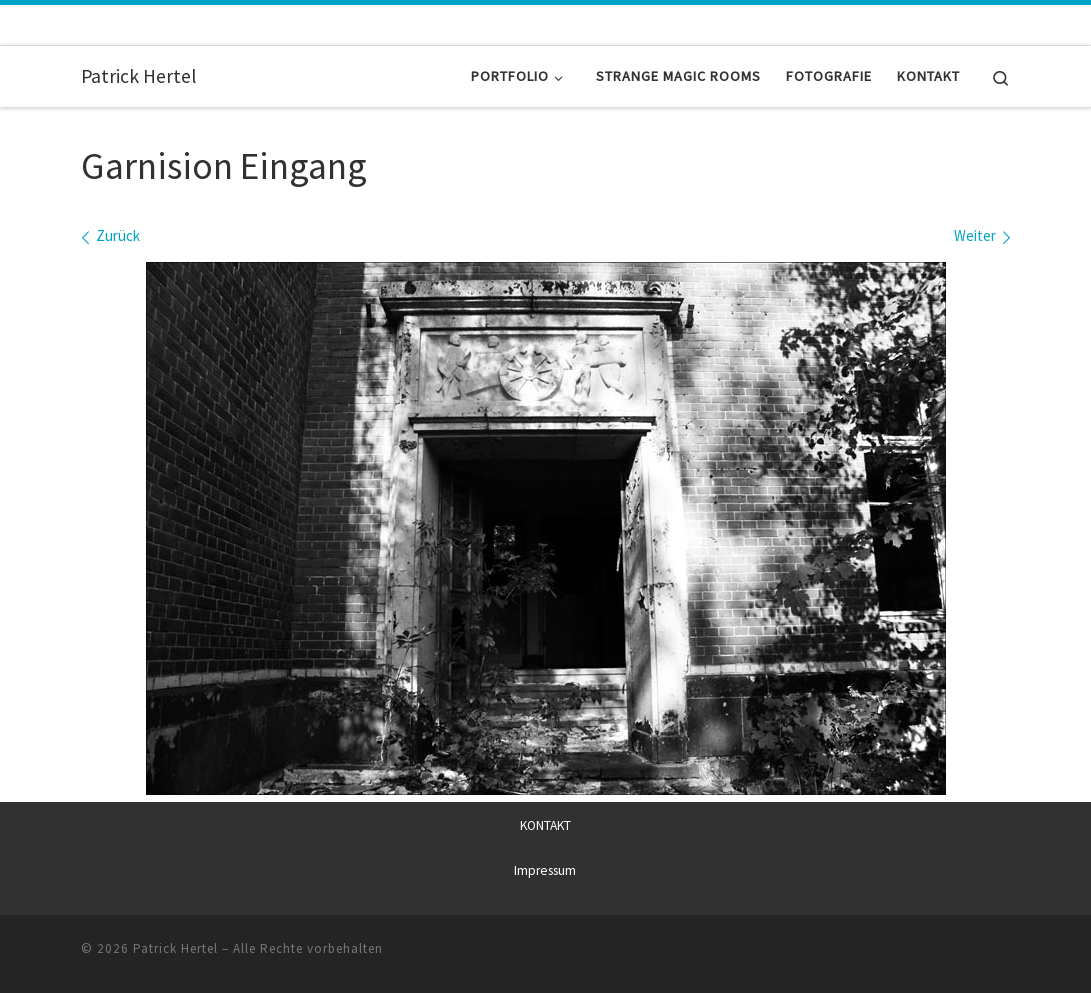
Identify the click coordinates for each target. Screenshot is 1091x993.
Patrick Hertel (175, 947)
